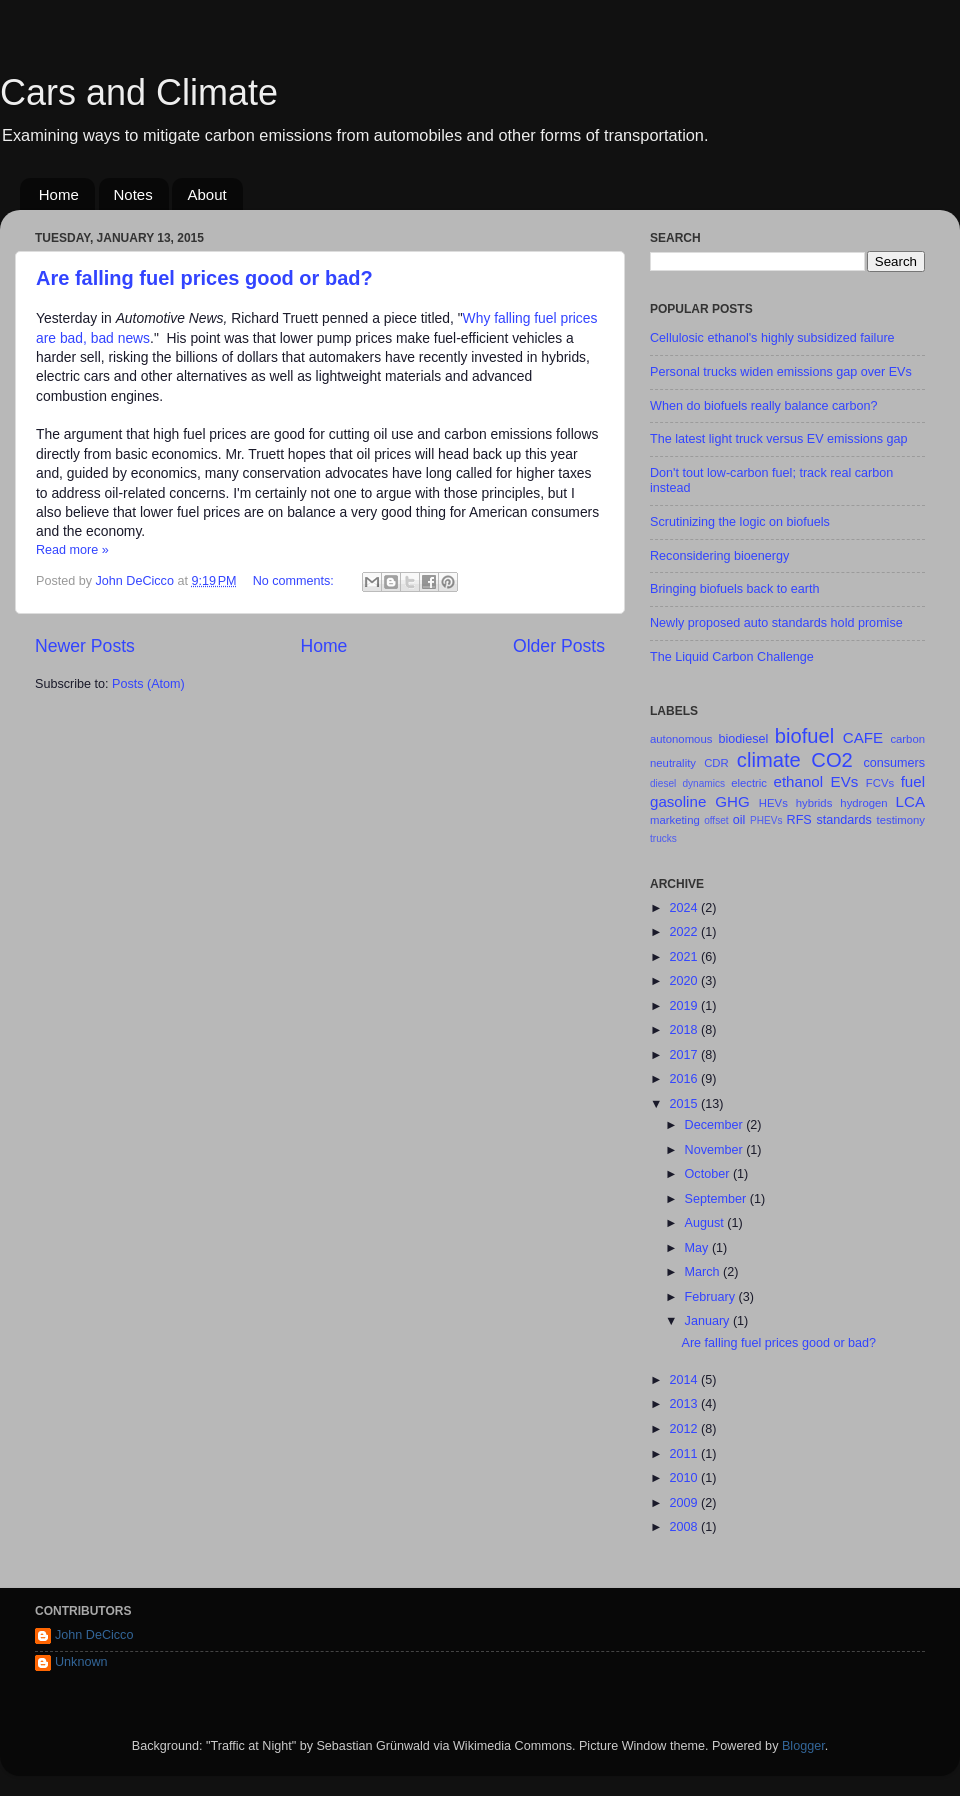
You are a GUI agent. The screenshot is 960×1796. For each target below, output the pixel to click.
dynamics (703, 783)
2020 (685, 981)
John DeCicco (94, 1635)
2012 (685, 1429)
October (709, 1174)
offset (716, 820)
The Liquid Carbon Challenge (732, 657)
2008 (685, 1527)
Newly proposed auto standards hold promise (776, 623)
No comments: (295, 581)
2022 (685, 932)
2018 (685, 1030)
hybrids (814, 803)
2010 (685, 1478)
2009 (685, 1503)
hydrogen (863, 803)
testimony (901, 820)
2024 (685, 908)
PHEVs (766, 820)
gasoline (678, 801)
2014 (685, 1380)
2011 (685, 1454)
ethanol (799, 781)
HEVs (773, 803)
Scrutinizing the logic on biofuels (740, 522)
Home (59, 194)
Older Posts (559, 646)
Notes (133, 194)
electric (749, 783)
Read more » (72, 550)
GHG (732, 801)
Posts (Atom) (148, 684)
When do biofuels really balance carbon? (764, 406)
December (716, 1125)
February (712, 1297)
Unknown (81, 1662)
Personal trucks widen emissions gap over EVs (781, 372)
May (698, 1248)
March (704, 1272)
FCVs (880, 783)
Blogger (803, 1746)
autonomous (681, 739)
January (709, 1321)
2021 (685, 957)
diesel (663, 783)
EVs (845, 781)
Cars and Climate (139, 92)
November (716, 1150)
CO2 (831, 760)
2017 (685, 1055)
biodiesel (744, 739)
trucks (663, 838)
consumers (894, 763)
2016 (685, 1079)
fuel (913, 781)
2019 (685, 1006)
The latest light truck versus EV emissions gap (779, 439)
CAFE (863, 737)
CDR (716, 763)
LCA (910, 801)
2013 (685, 1404)
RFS (799, 820)
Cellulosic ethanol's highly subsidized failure (772, 338)
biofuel (804, 736)
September (717, 1199)
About (206, 194)
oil (739, 820)
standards (843, 820)
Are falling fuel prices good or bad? (204, 278)
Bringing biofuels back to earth (734, 589)
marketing (675, 820)
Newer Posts (85, 646)
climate (769, 760)
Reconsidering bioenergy (719, 556)
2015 (685, 1104)
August (706, 1223)
